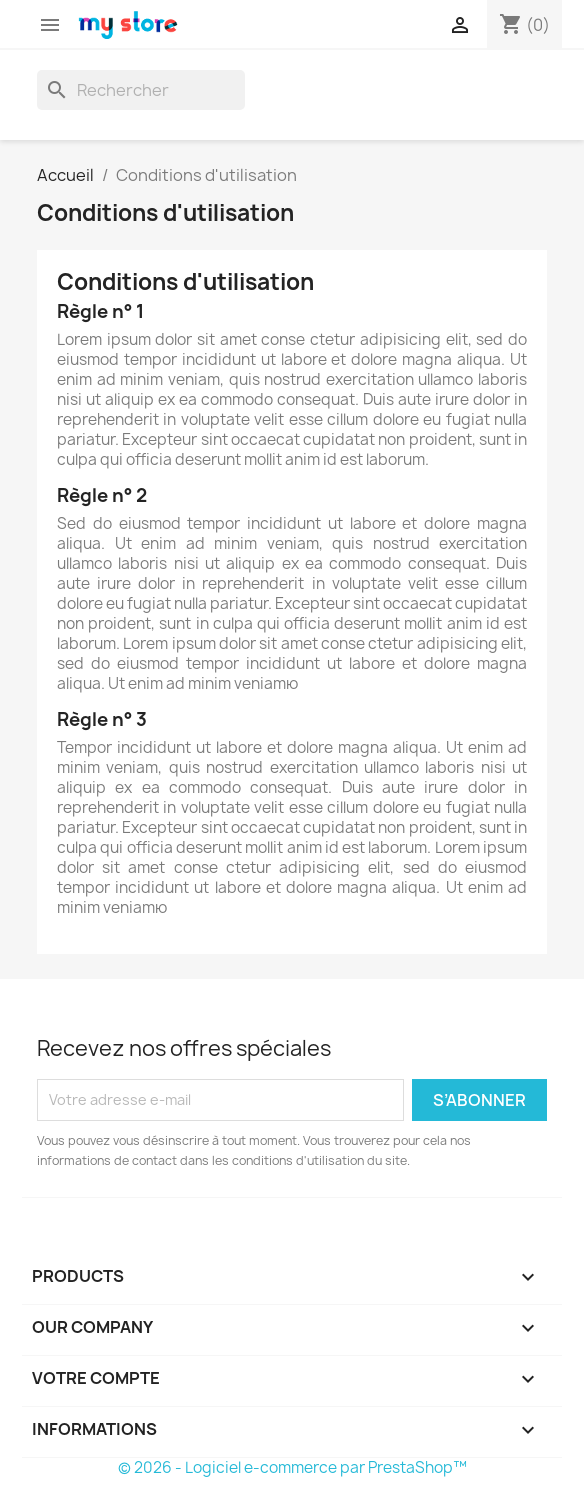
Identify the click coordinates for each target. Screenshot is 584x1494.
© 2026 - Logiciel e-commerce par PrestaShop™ (292, 1467)
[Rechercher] (141, 90)
